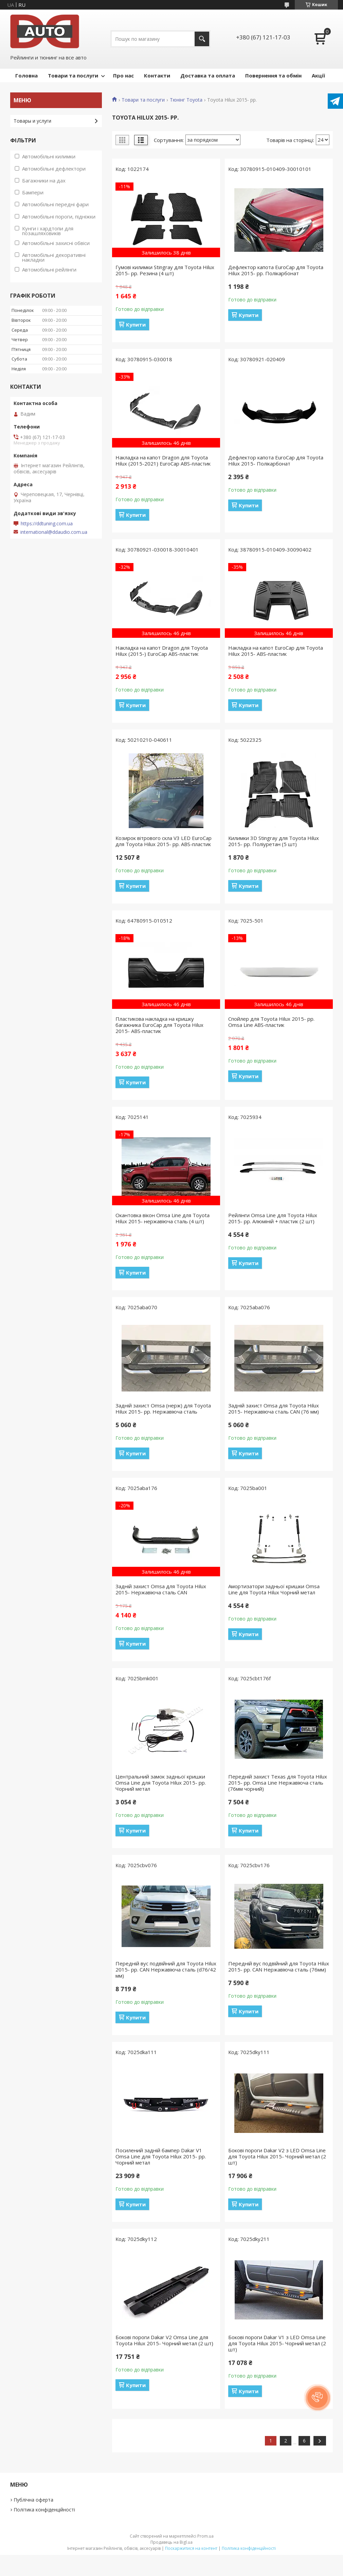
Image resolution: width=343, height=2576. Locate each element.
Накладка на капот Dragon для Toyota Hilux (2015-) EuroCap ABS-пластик (161, 651)
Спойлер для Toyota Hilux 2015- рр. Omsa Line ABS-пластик (271, 1022)
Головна (26, 75)
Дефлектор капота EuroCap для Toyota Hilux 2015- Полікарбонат (275, 460)
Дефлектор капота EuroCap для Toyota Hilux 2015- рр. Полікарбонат (275, 270)
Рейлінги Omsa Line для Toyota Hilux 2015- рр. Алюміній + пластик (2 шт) (272, 1218)
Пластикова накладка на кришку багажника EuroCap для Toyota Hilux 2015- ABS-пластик (159, 1025)
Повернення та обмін (273, 75)
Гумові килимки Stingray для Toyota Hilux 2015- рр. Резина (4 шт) (164, 270)
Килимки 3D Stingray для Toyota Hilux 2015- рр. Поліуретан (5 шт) (273, 841)
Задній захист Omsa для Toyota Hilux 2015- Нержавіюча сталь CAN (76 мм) (273, 1408)
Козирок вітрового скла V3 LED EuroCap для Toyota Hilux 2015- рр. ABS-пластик (163, 841)
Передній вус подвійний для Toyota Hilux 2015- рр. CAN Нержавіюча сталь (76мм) (278, 1966)
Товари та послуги (73, 75)
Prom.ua (205, 2536)
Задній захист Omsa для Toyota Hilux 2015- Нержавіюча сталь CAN (160, 1589)
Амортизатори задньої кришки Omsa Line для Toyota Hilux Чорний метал (274, 1589)
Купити (136, 324)
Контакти (157, 75)
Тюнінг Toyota (186, 100)
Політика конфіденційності (44, 2509)
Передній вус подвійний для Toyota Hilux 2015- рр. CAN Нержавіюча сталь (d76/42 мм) (165, 1969)
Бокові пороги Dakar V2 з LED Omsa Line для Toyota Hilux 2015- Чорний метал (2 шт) (277, 2156)
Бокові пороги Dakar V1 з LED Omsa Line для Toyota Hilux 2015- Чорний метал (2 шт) (277, 2343)
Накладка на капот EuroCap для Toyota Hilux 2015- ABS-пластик (275, 651)
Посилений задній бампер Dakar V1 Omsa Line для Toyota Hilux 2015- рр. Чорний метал (160, 2156)
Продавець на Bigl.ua (171, 2542)
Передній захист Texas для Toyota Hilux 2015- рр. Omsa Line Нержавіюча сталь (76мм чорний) (277, 1782)
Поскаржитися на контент (191, 2548)
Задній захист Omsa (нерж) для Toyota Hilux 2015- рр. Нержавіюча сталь (163, 1408)
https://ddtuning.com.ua (47, 524)
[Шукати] (202, 39)
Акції (318, 75)
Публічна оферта (33, 2499)
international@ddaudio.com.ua (53, 532)
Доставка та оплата (207, 75)
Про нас (123, 75)
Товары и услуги (32, 121)
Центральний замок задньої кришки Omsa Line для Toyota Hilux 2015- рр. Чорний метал (160, 1782)
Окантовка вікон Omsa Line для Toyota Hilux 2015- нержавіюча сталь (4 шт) (162, 1218)
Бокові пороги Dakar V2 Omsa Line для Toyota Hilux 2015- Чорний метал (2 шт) (164, 2340)
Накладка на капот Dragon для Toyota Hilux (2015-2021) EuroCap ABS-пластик (163, 460)
